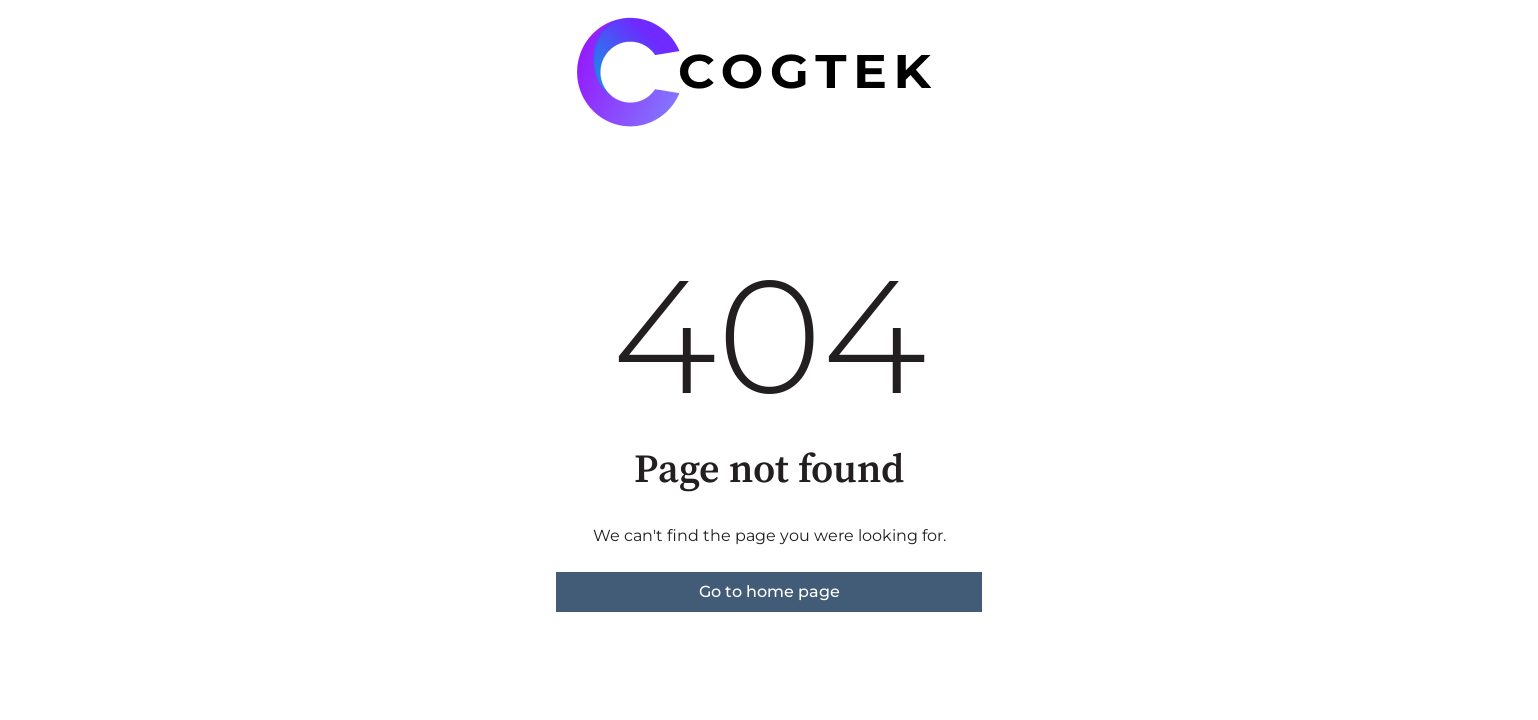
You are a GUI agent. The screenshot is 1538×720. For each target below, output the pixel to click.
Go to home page (769, 591)
